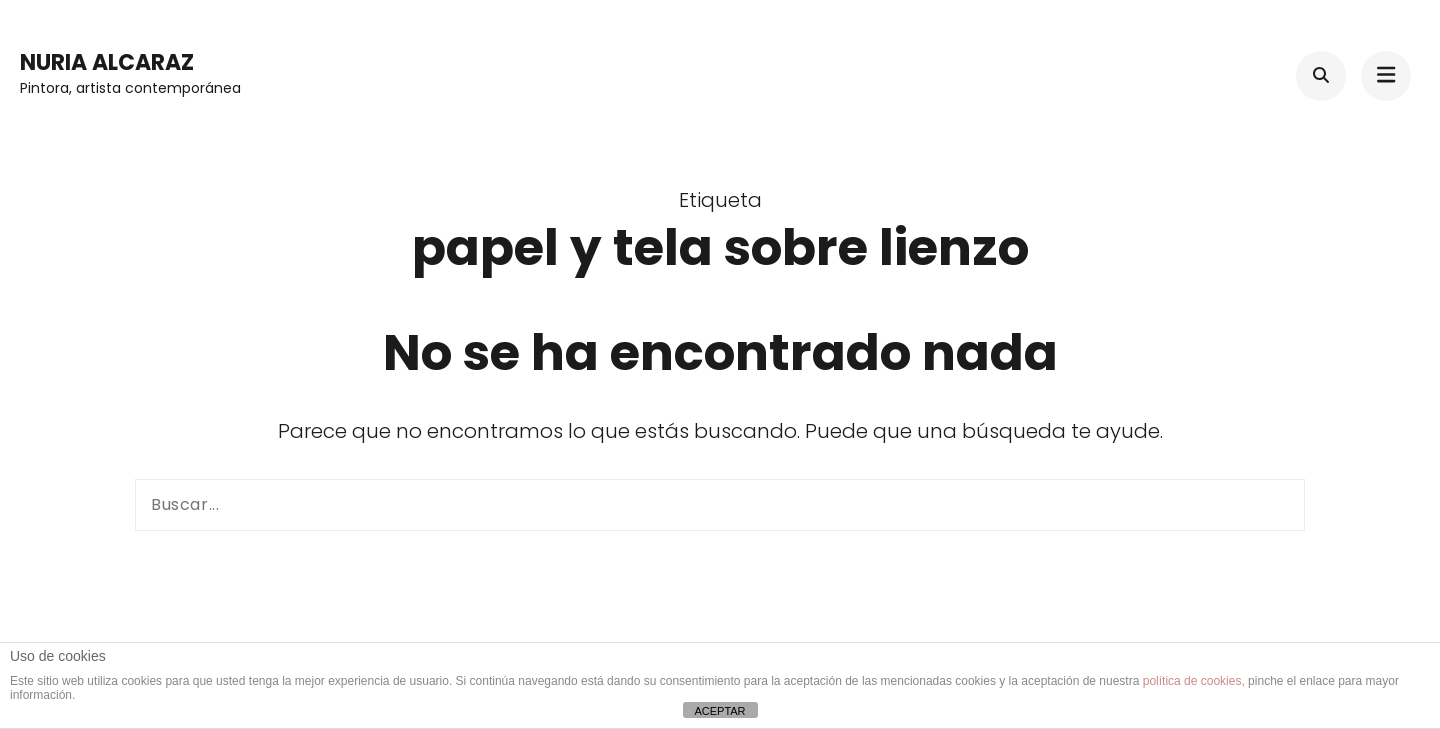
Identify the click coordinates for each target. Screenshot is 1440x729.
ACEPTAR (719, 711)
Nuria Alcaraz (107, 62)
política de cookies (1192, 681)
